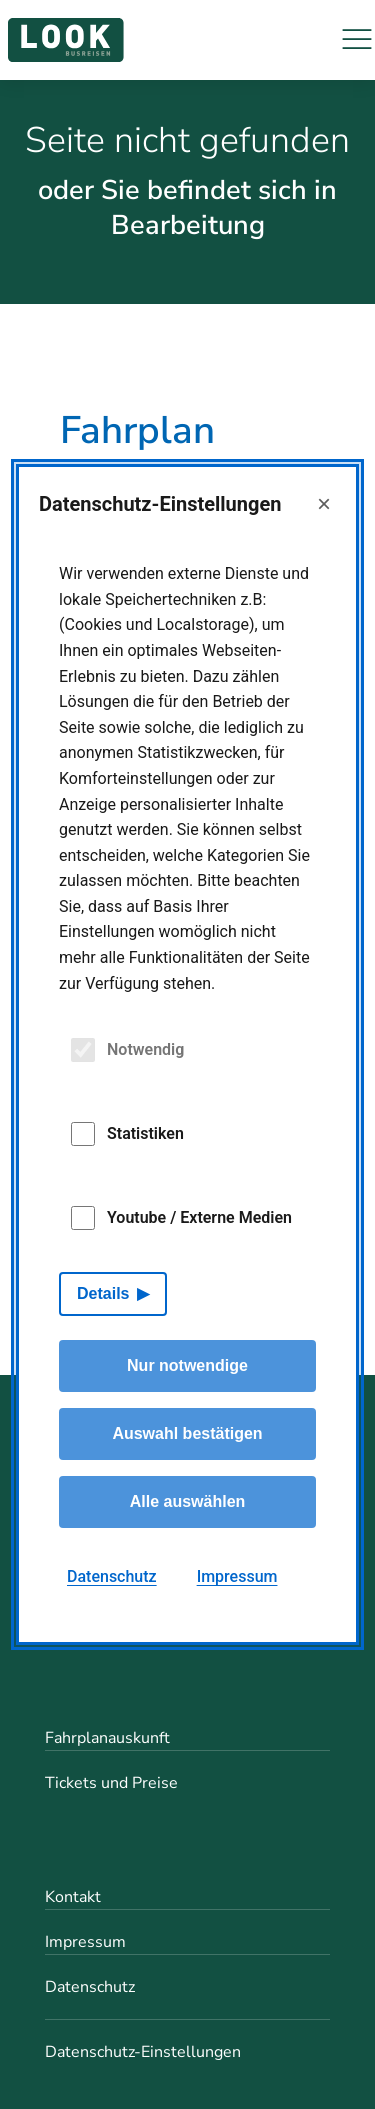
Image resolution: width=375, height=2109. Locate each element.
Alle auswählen (188, 1501)
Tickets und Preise (111, 1783)
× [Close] (324, 503)
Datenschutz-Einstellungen (143, 2052)
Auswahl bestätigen (187, 1433)
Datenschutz (90, 1987)
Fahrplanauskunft (107, 1738)
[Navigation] (357, 40)
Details (103, 1293)
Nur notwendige (187, 1365)
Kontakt (73, 1897)
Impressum (85, 1942)
